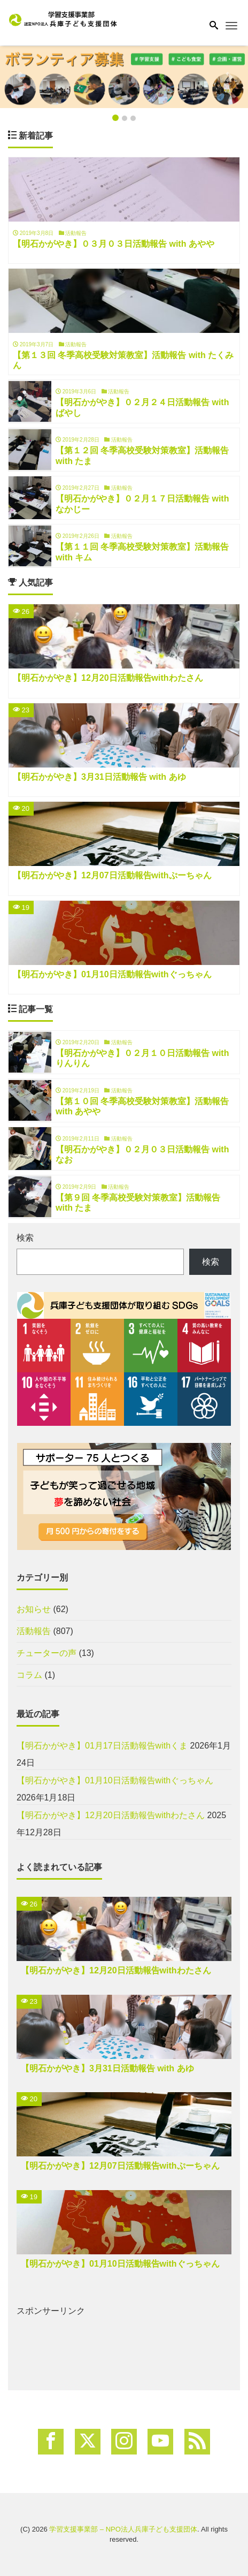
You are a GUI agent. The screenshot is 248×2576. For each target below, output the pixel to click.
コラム (29, 1675)
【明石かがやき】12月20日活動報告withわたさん (111, 1815)
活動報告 (34, 1631)
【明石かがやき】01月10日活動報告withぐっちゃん (115, 1780)
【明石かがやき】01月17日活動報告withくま (102, 1745)
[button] (18, 77)
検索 (25, 1237)
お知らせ (34, 1609)
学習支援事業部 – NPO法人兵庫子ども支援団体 (123, 2529)
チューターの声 (46, 1653)
